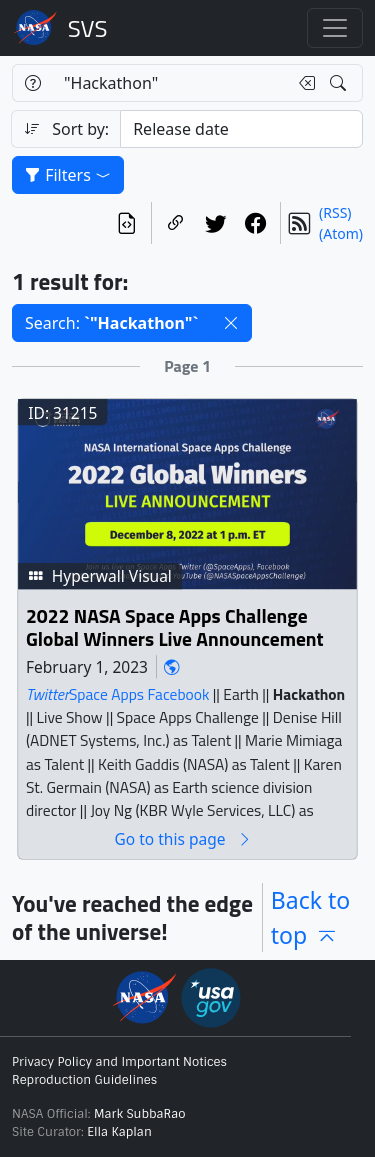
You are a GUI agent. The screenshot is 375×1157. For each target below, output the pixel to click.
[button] (231, 323)
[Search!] (340, 83)
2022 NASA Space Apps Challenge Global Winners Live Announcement (175, 628)
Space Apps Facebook (139, 694)
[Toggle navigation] (335, 28)
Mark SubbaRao (140, 1114)
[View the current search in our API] (127, 223)
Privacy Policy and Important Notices (119, 1062)
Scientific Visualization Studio (88, 28)
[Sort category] (241, 129)
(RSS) (335, 212)
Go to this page (183, 839)
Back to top (311, 917)
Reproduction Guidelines (84, 1080)
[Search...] (170, 83)
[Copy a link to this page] (176, 223)
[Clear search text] (303, 83)
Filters (68, 175)
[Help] (32, 83)
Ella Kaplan (119, 1132)
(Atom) (341, 233)
